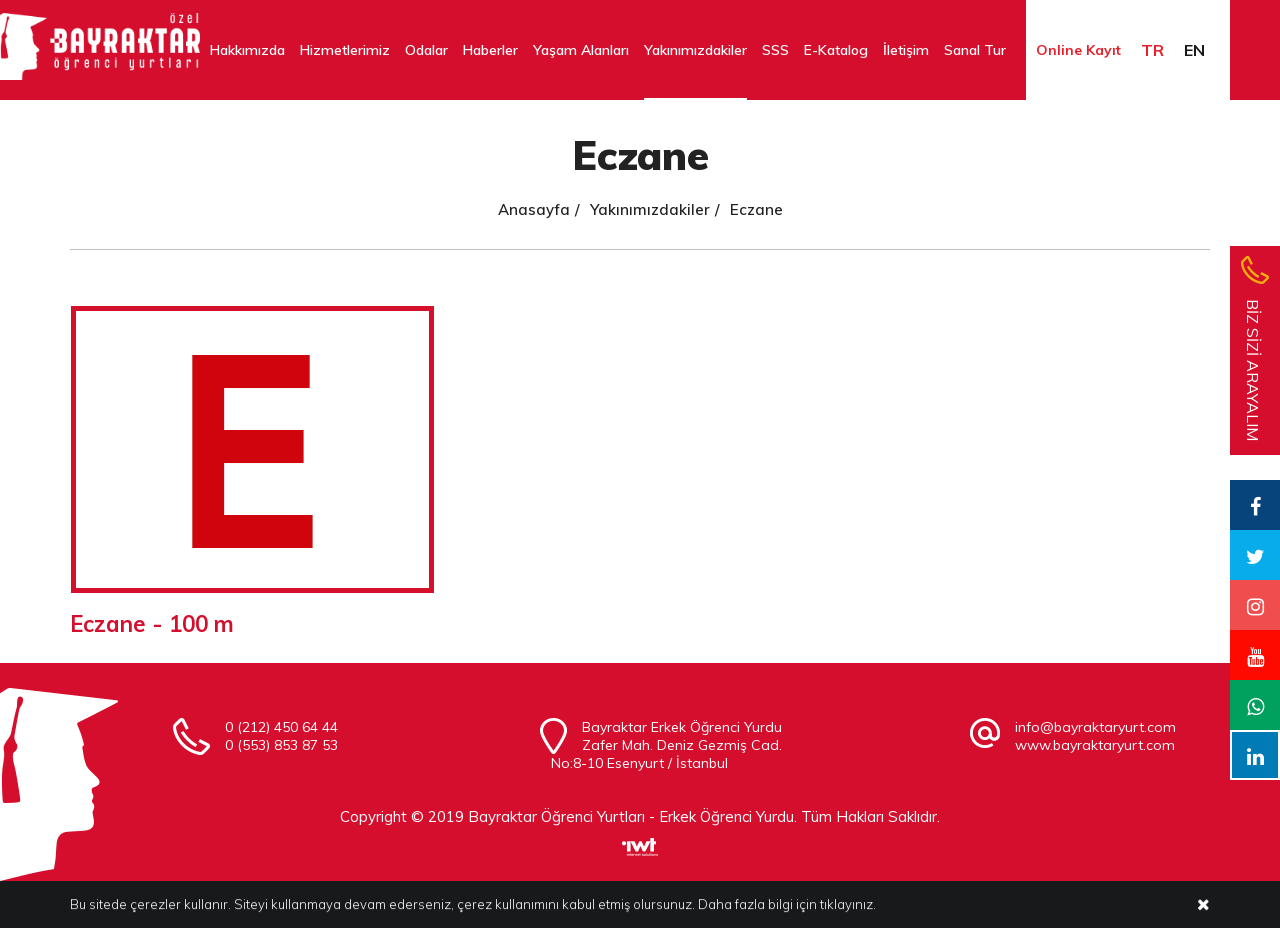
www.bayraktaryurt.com (1095, 745)
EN (1194, 50)
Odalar (426, 50)
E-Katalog (836, 50)
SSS (775, 50)
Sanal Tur (975, 50)
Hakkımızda (247, 50)
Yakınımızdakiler (695, 50)
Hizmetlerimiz (345, 50)
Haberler (490, 50)
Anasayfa (534, 209)
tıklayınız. (848, 905)
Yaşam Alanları (581, 50)
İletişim (906, 50)
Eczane (756, 209)
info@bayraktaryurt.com (1095, 727)
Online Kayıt (1078, 50)
